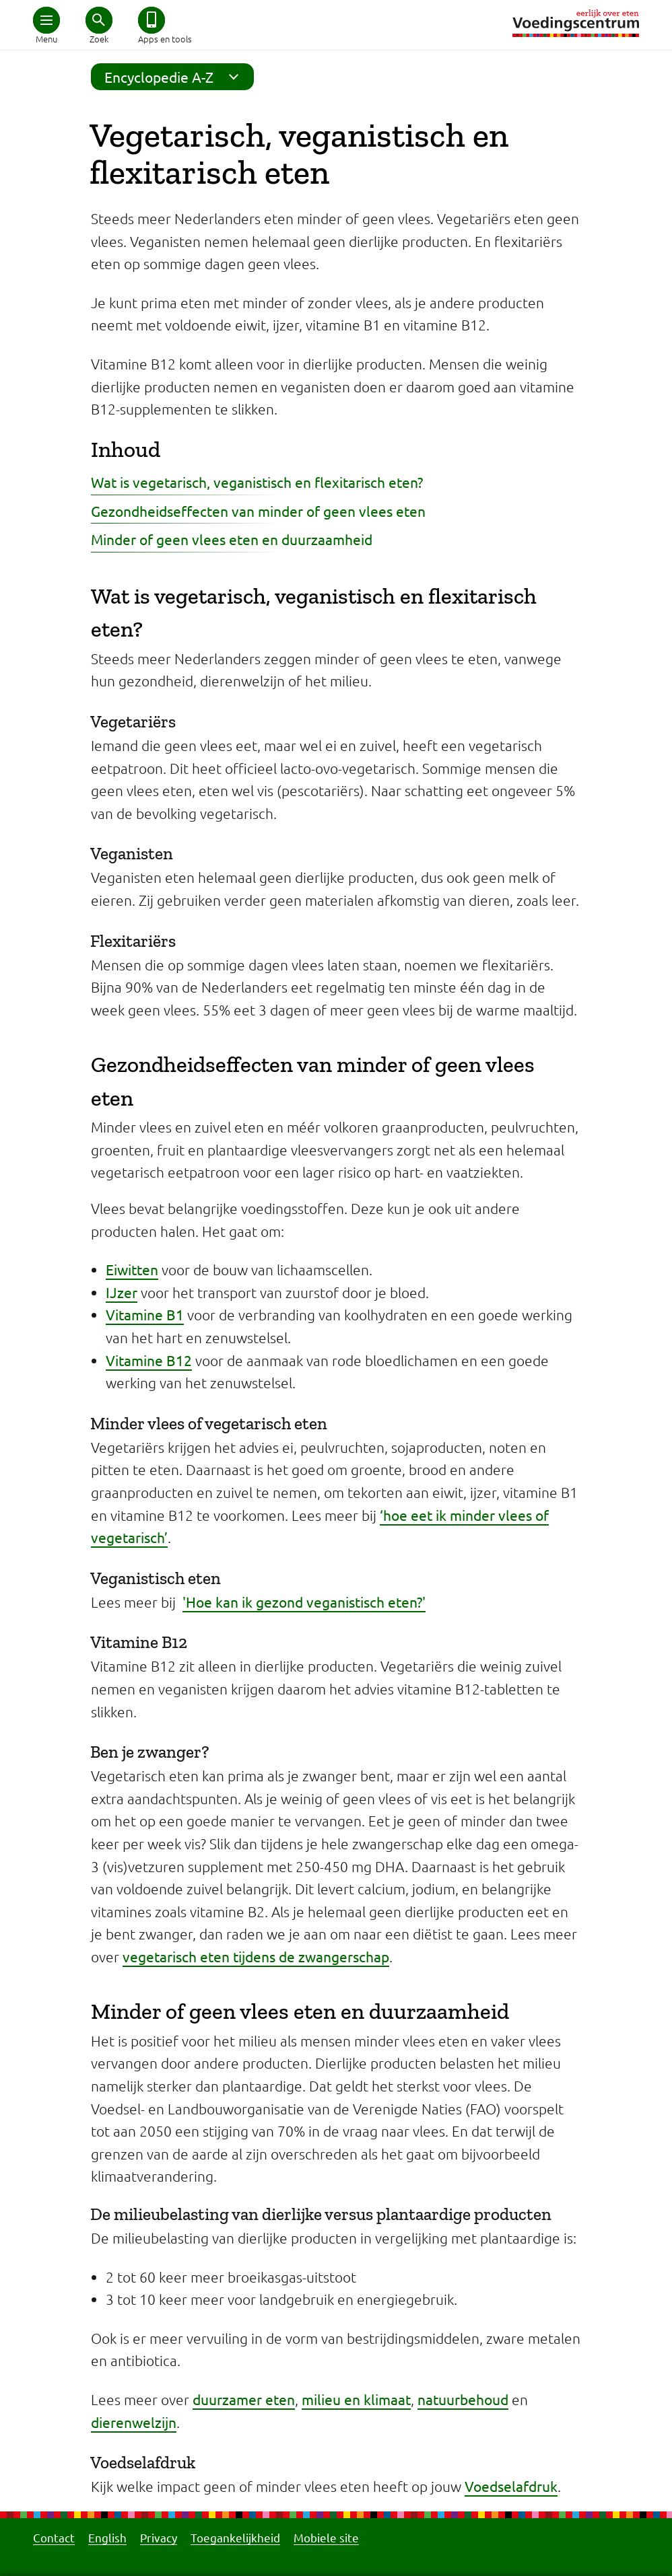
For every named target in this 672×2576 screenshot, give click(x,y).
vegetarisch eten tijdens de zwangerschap (256, 1956)
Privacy (158, 2537)
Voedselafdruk (511, 2486)
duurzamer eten (244, 2399)
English (107, 2537)
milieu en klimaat (356, 2399)
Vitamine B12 (149, 1360)
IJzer (121, 1292)
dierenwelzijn (133, 2422)
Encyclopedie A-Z (175, 76)
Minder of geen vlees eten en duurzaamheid (231, 539)
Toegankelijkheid (235, 2537)
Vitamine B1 (145, 1314)
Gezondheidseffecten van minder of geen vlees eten (258, 511)
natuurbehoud (462, 2399)
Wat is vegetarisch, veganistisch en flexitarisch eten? (257, 482)
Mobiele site (326, 2537)
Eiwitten (132, 1269)
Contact (54, 2537)
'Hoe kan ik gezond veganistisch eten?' (304, 1601)
